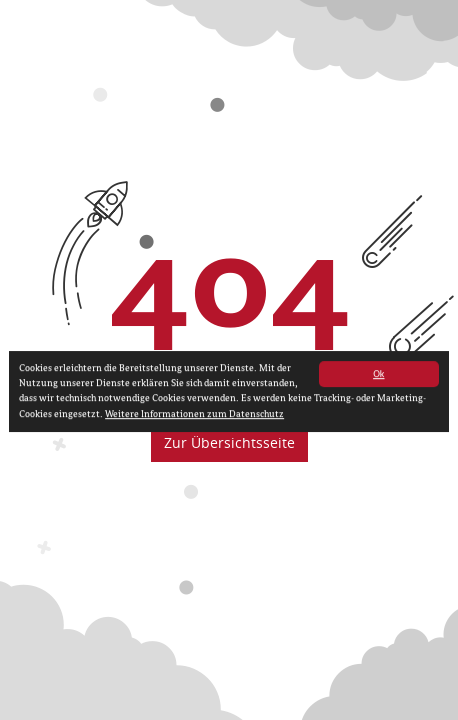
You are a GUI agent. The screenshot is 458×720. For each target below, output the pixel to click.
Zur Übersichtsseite (229, 442)
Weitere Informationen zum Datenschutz (194, 416)
